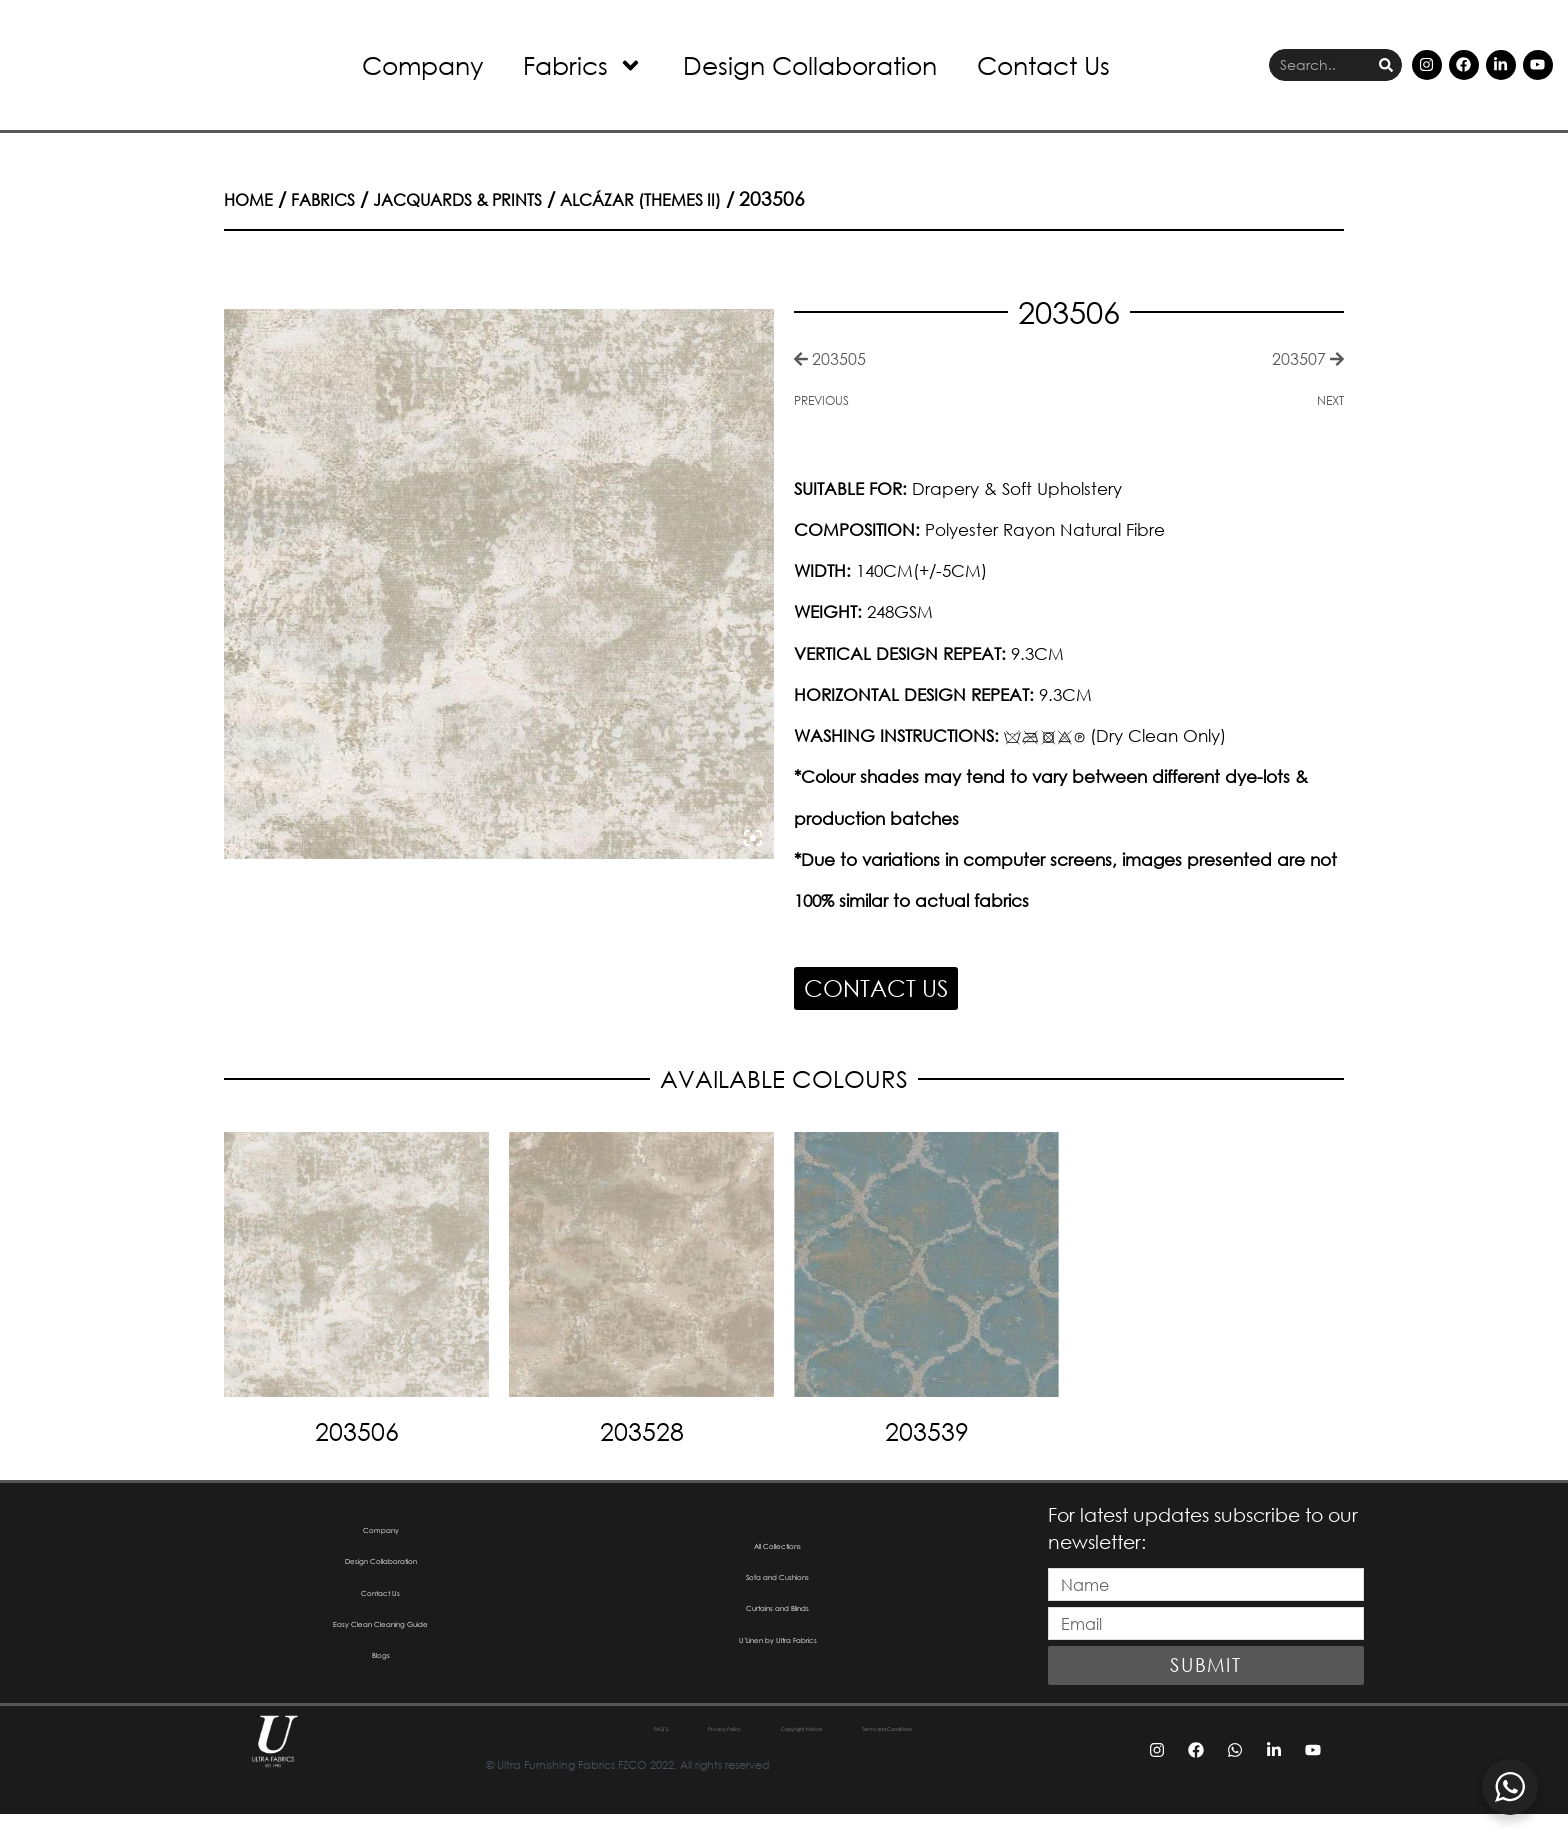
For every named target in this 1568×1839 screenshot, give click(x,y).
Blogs (380, 1690)
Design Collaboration (810, 64)
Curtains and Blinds (778, 1628)
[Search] (1386, 65)
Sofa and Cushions (777, 1587)
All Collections (777, 1546)
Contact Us (1043, 64)
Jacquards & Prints (490, 198)
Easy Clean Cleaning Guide (381, 1649)
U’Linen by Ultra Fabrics (777, 1669)
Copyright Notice (797, 1755)
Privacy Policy (652, 1755)
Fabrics (583, 65)
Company (422, 64)
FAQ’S (544, 1755)
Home (252, 198)
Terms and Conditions (969, 1755)
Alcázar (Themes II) (700, 198)
